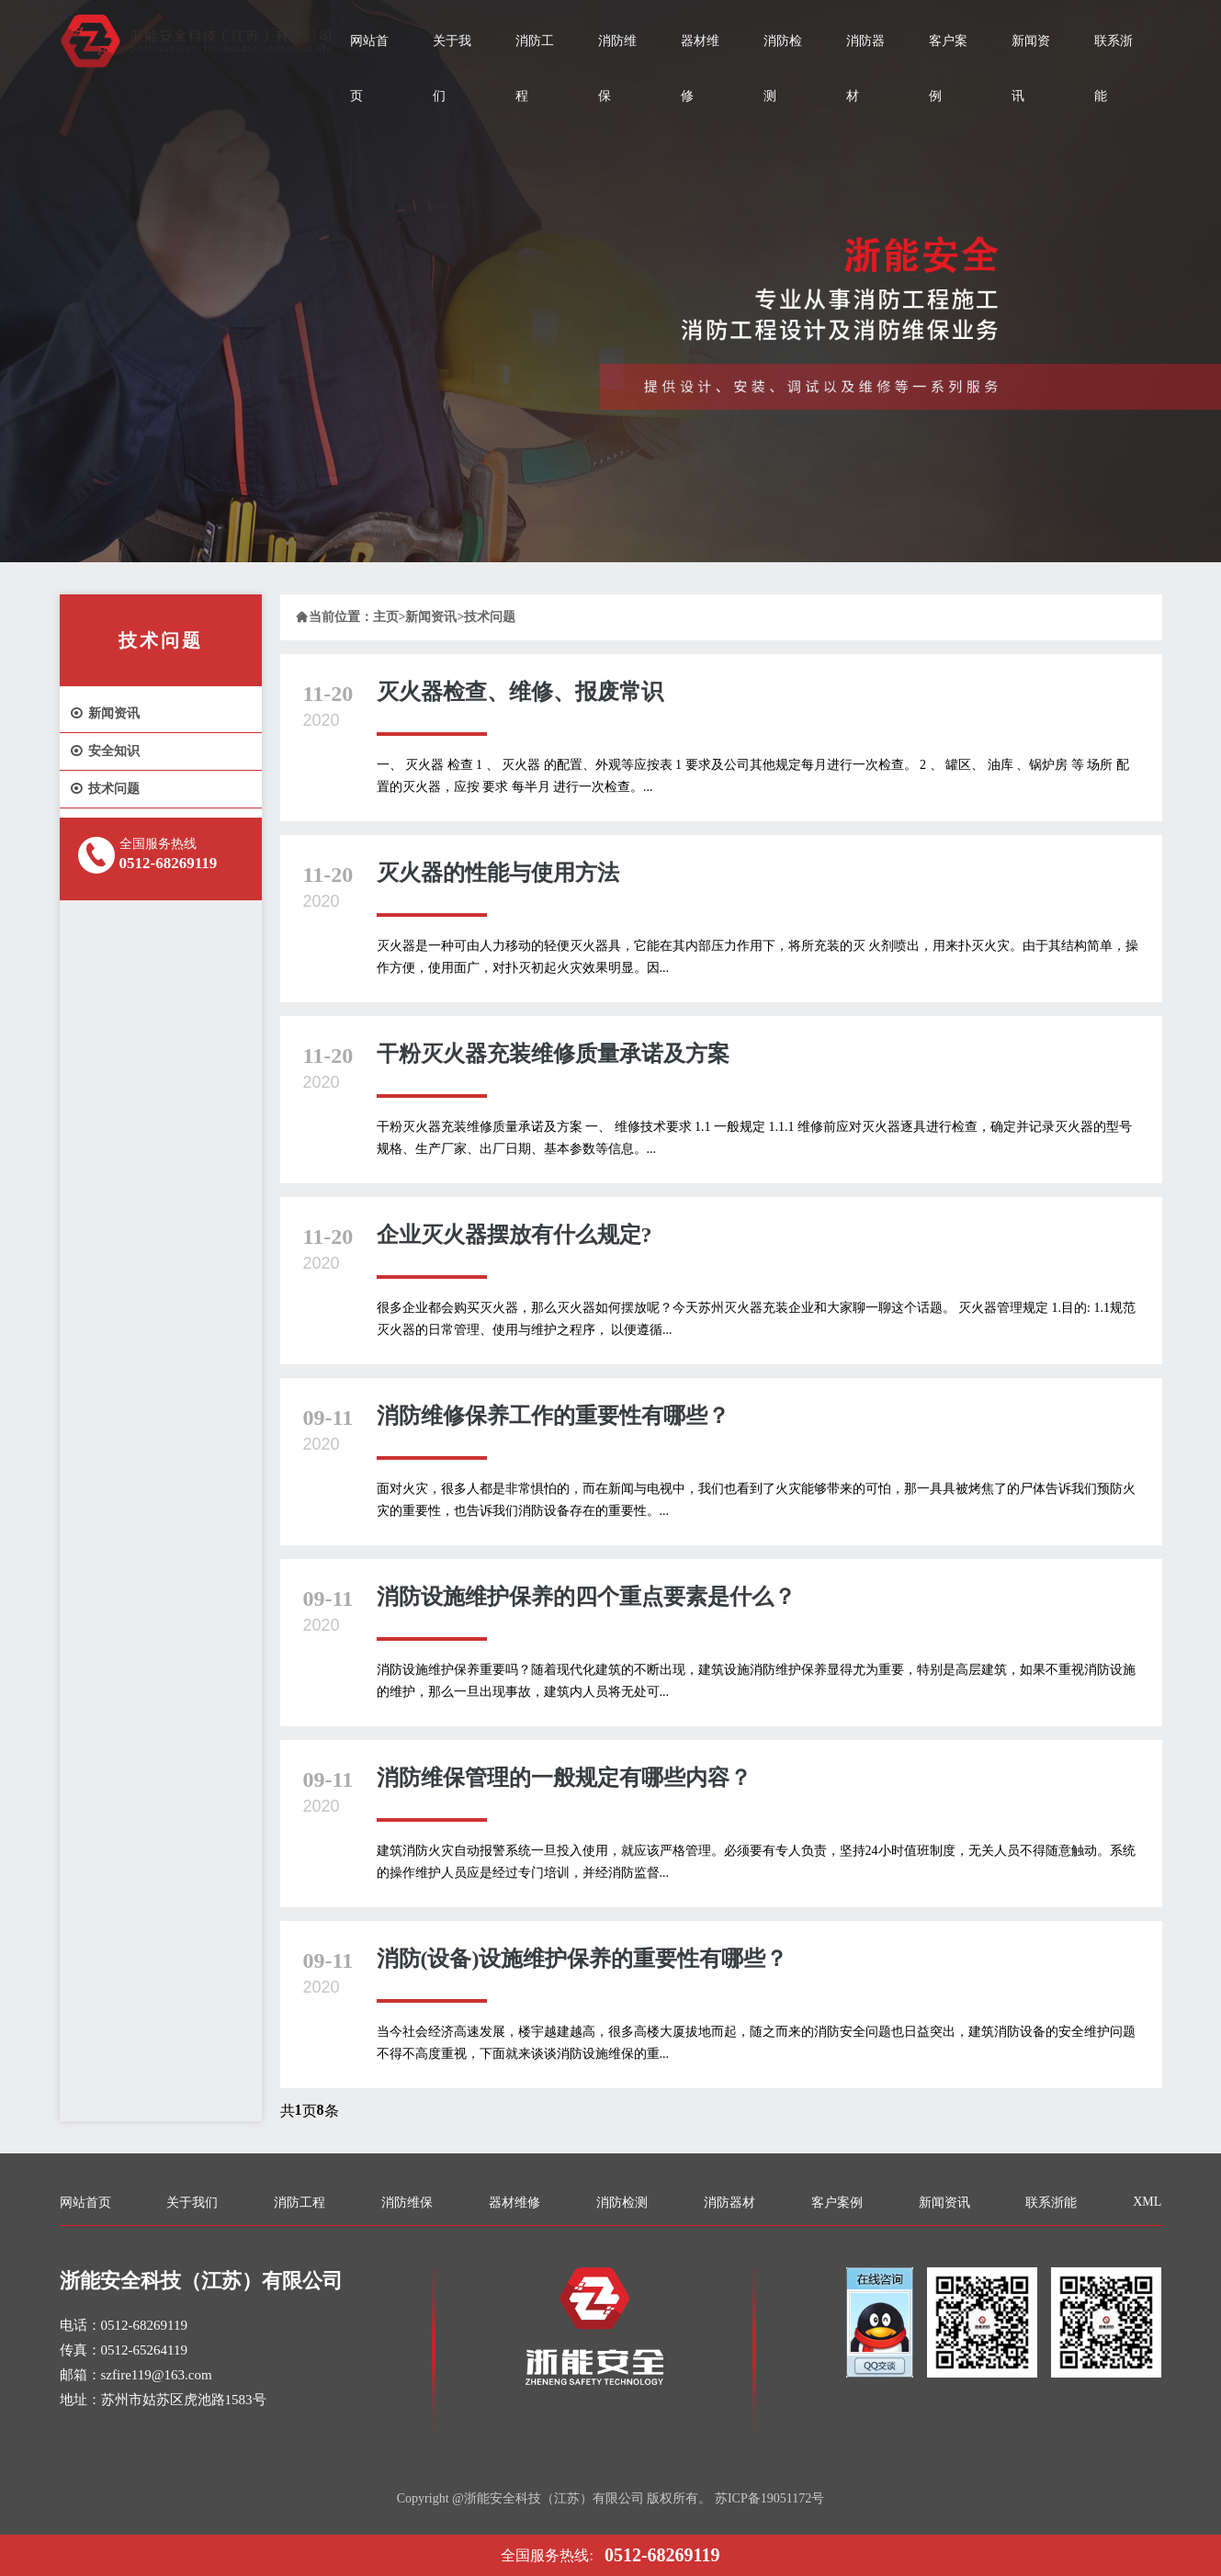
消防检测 (782, 68)
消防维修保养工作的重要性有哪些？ (553, 1416)
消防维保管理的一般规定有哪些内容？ (564, 1778)
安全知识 (104, 751)
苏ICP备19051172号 (769, 2498)
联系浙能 (1113, 68)
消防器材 (865, 68)
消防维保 (617, 68)
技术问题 (104, 789)
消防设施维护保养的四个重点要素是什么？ (586, 1597)
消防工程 (534, 68)
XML (1147, 2202)
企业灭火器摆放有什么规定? (514, 1235)
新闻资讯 (1031, 68)
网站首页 (369, 68)
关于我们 (452, 68)
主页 (386, 617)
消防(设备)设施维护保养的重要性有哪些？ (582, 1959)
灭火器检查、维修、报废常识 (520, 692)
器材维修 (700, 68)
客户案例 (948, 68)
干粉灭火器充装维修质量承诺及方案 (553, 1054)
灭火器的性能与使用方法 (498, 873)
